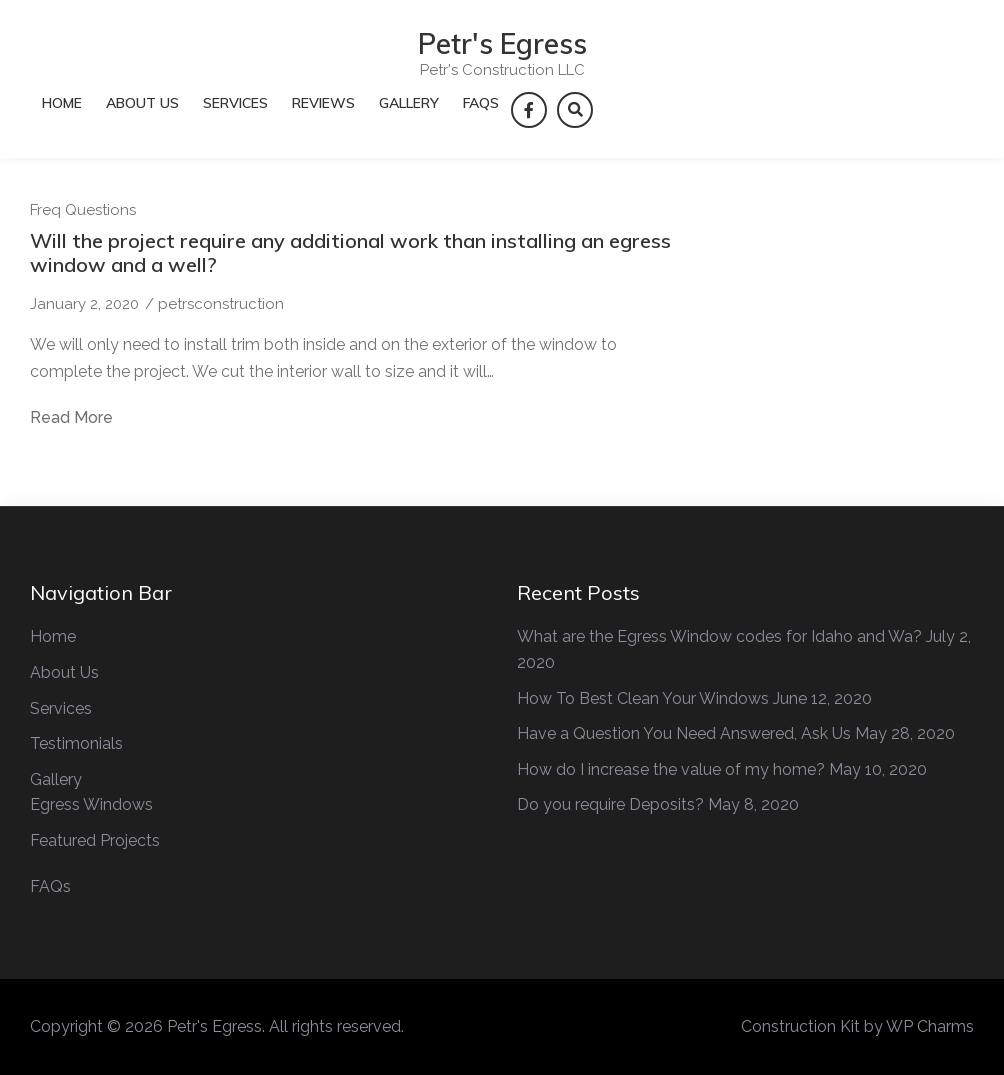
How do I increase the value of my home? (671, 769)
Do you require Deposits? (610, 804)
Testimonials (76, 743)
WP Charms (930, 1026)
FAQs (481, 103)
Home (62, 103)
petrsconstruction (221, 304)
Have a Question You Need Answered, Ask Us (684, 733)
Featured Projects (95, 840)
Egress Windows (91, 804)
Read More (71, 418)
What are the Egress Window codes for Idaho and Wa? (719, 636)
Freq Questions (83, 210)
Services (235, 103)
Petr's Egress (502, 44)
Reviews (323, 103)
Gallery (409, 103)
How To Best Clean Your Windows (643, 698)
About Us (142, 103)
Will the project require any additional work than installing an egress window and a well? (350, 252)
